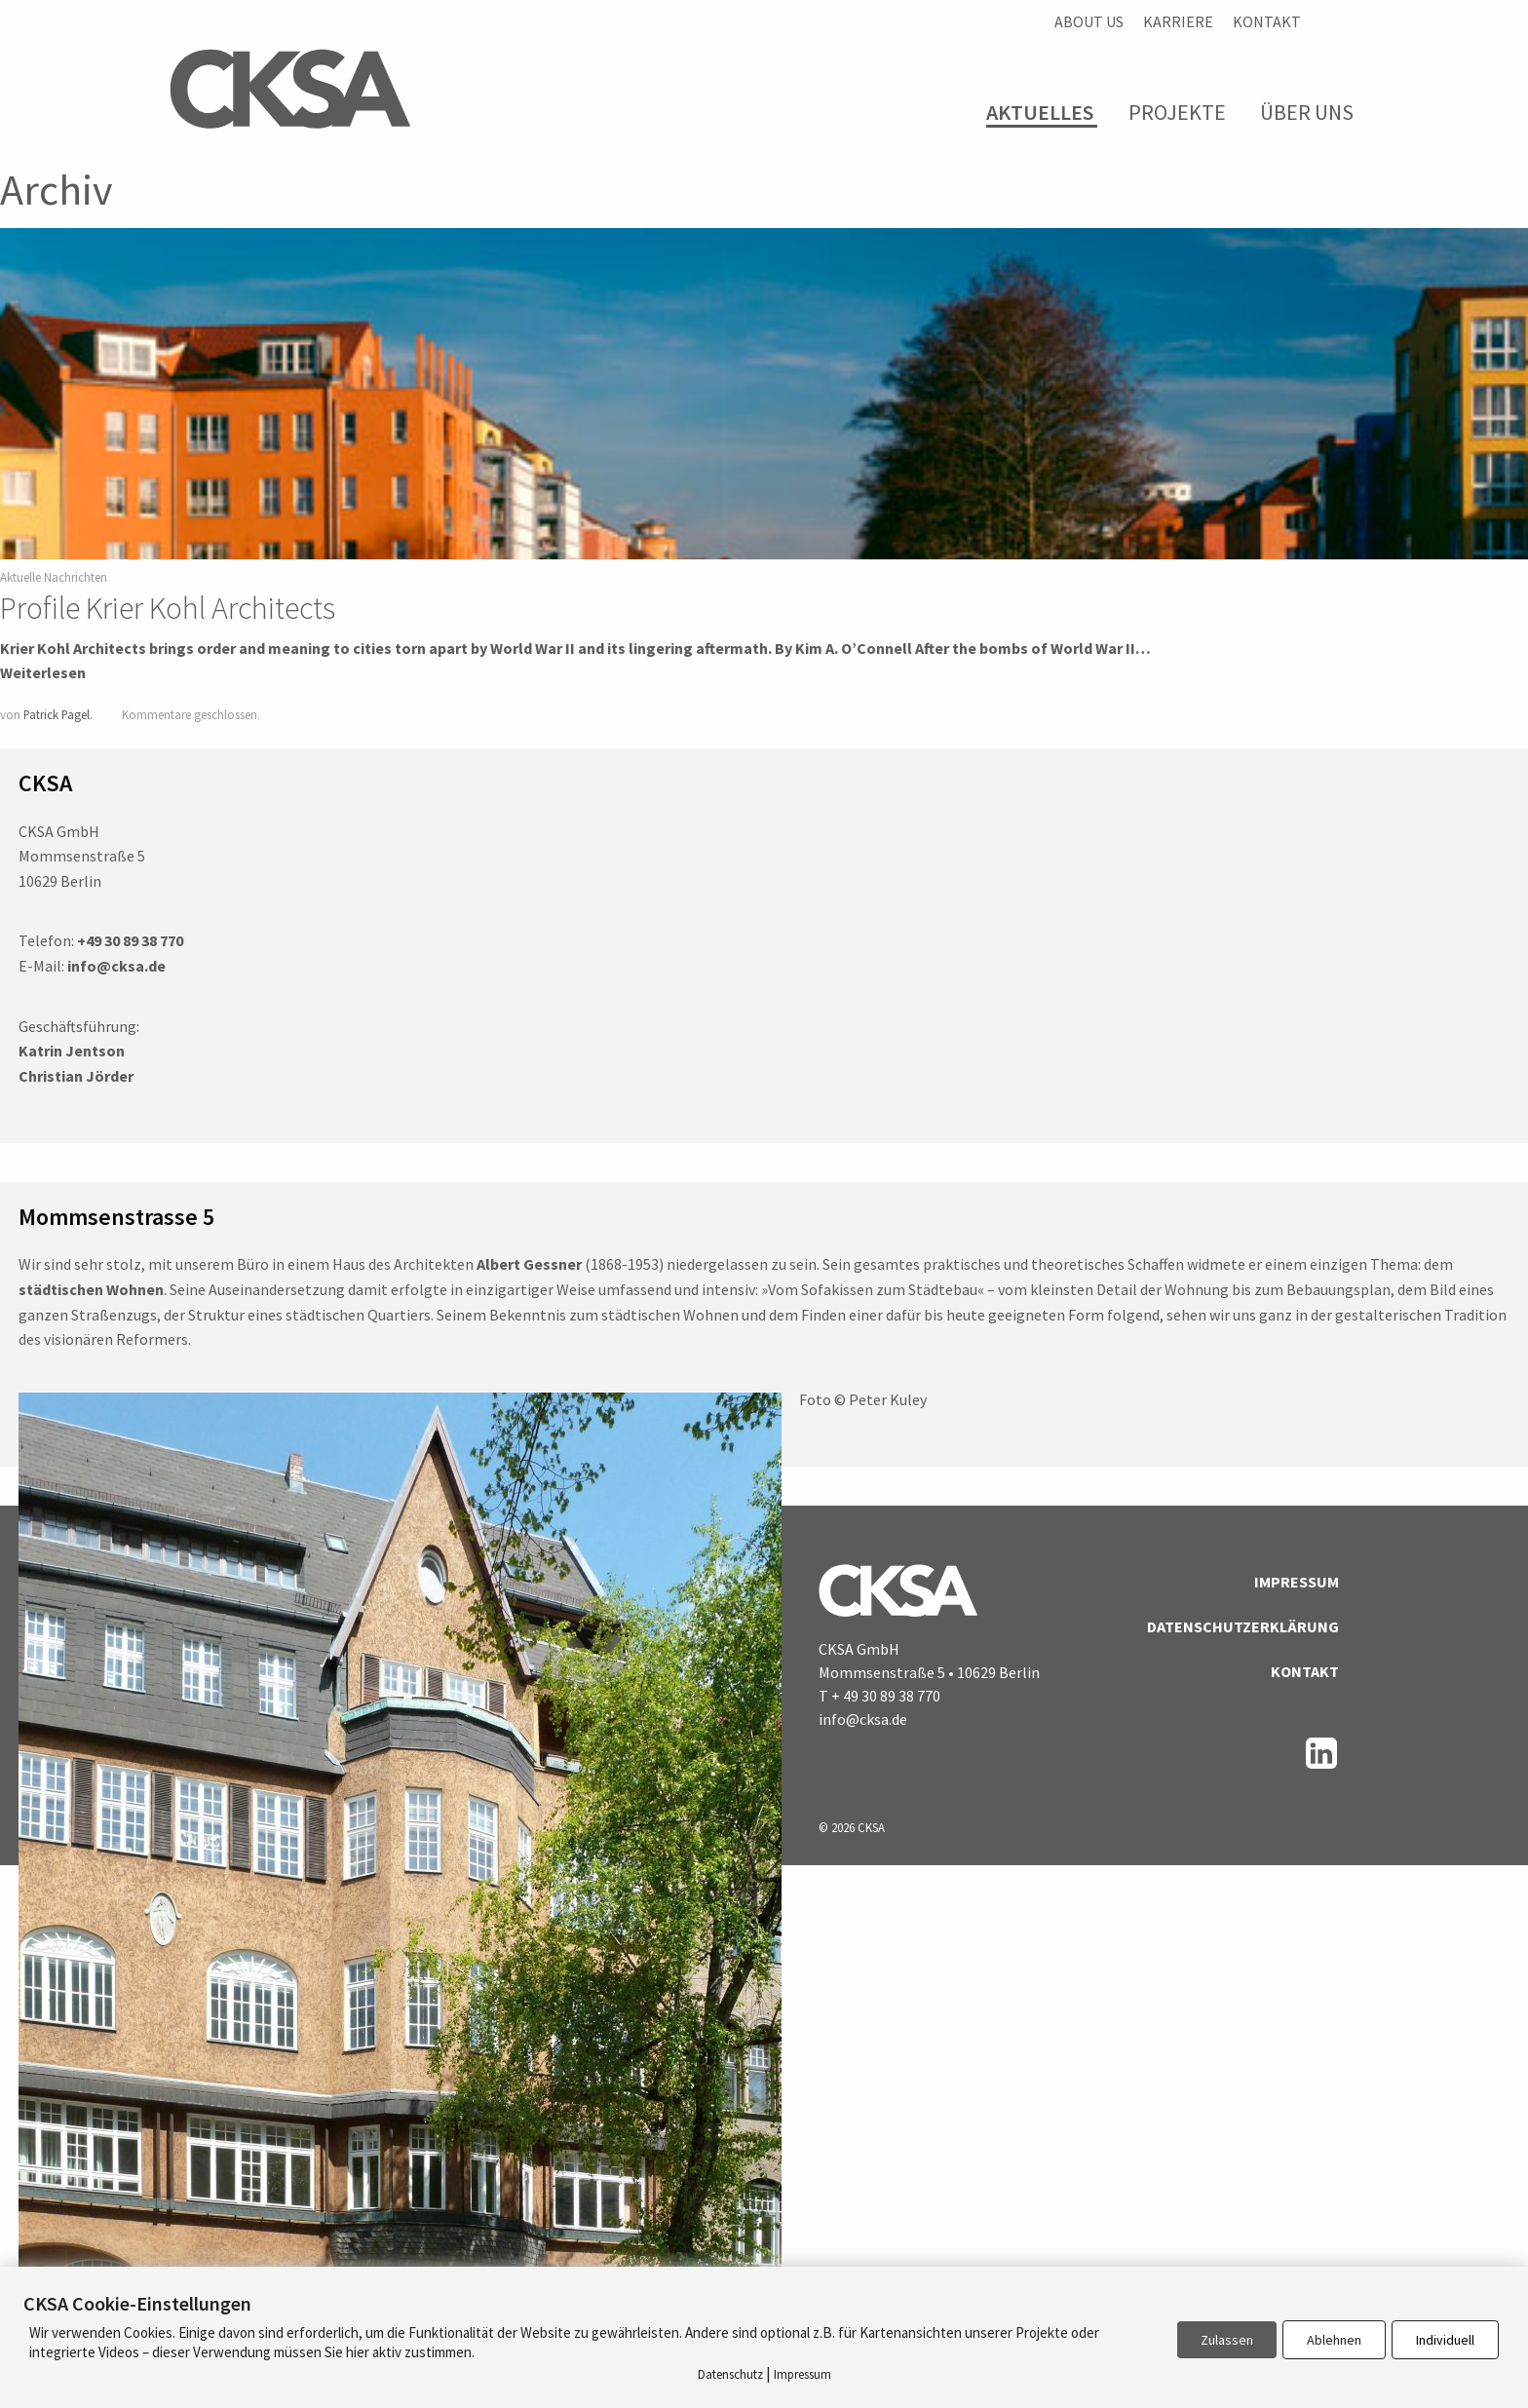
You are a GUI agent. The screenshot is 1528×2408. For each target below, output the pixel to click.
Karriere (1178, 21)
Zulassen (1227, 2340)
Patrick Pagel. (58, 714)
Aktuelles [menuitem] (1039, 112)
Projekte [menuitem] (1177, 112)
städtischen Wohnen (91, 1289)
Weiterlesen (43, 672)
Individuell (1445, 2340)
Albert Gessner (529, 1264)
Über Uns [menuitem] (1307, 112)
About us (1089, 21)
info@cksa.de (863, 1719)
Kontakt (1267, 21)
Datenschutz (730, 2374)
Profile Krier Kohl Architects (167, 608)
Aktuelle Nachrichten (53, 577)
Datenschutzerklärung (1243, 1626)
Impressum (1296, 1581)
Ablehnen (1334, 2340)
